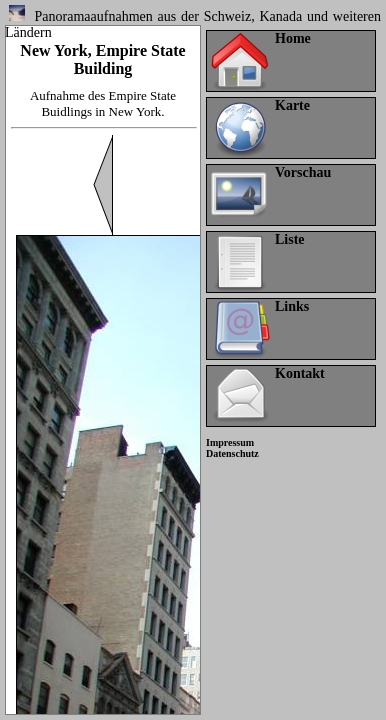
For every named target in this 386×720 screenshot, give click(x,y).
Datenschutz (232, 453)
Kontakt (300, 373)
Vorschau (303, 172)
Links (292, 306)
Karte (292, 105)
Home (293, 38)
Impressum (230, 442)
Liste (290, 239)
